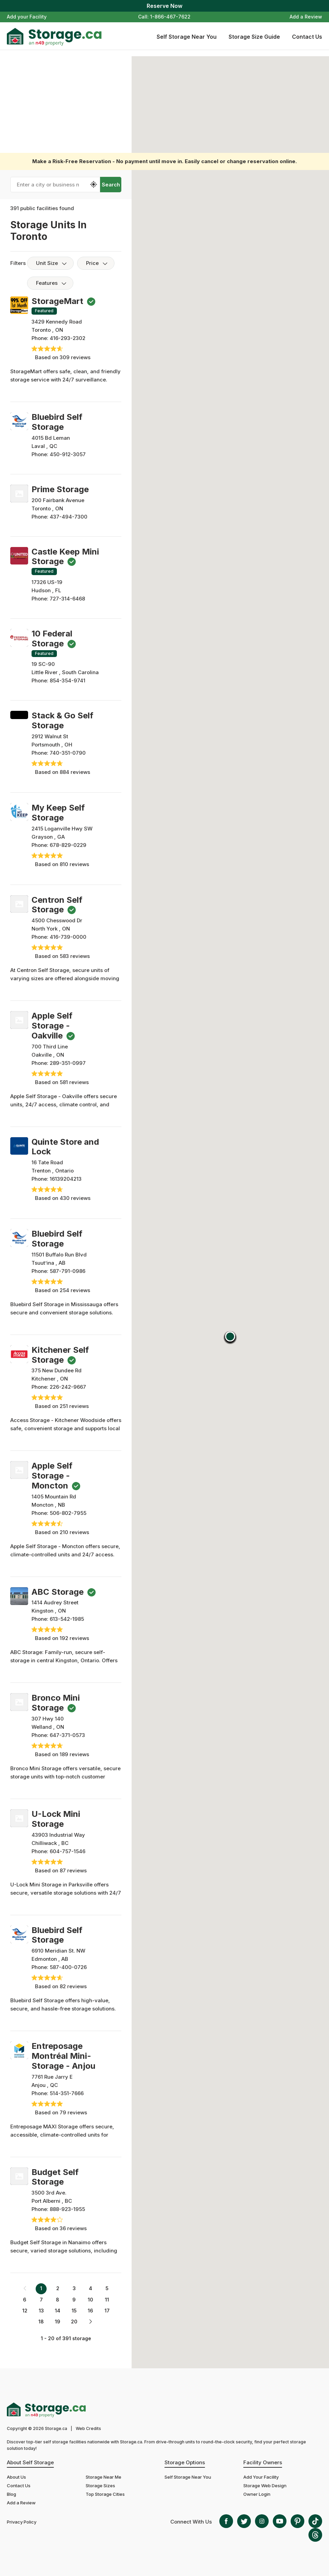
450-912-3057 (68, 454)
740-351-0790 (68, 753)
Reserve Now (164, 5)
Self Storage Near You (187, 36)
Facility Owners (262, 2462)
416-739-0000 (68, 937)
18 (41, 2321)
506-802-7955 (68, 1513)
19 (57, 2321)
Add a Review (306, 17)
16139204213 (66, 1179)
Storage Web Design (265, 2485)
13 (41, 2310)
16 (90, 2310)
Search (111, 184)
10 (90, 2299)
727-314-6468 (67, 598)
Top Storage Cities (105, 2494)
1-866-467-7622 (170, 17)
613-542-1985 (67, 1619)
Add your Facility (27, 17)
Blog (11, 2494)
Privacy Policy (21, 2522)
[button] (230, 1337)
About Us (16, 2477)
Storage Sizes (100, 2485)
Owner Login (256, 2494)
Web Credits (88, 2428)
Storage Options (184, 2462)
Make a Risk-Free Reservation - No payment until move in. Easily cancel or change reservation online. (164, 161)
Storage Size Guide (254, 36)
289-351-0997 (68, 1063)
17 (107, 2310)
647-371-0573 (67, 1735)
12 (24, 2310)
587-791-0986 (67, 1271)
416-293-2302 (67, 338)
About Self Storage (30, 2462)
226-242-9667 (68, 1387)
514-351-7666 (67, 2093)
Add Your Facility (261, 2477)
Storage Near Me (103, 2477)
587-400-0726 (68, 1967)
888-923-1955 (67, 2209)
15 (74, 2310)
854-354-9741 (67, 680)
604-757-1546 (67, 1851)
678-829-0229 (68, 845)
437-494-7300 (68, 516)
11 (107, 2299)
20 (74, 2321)
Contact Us (307, 36)
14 (57, 2310)
